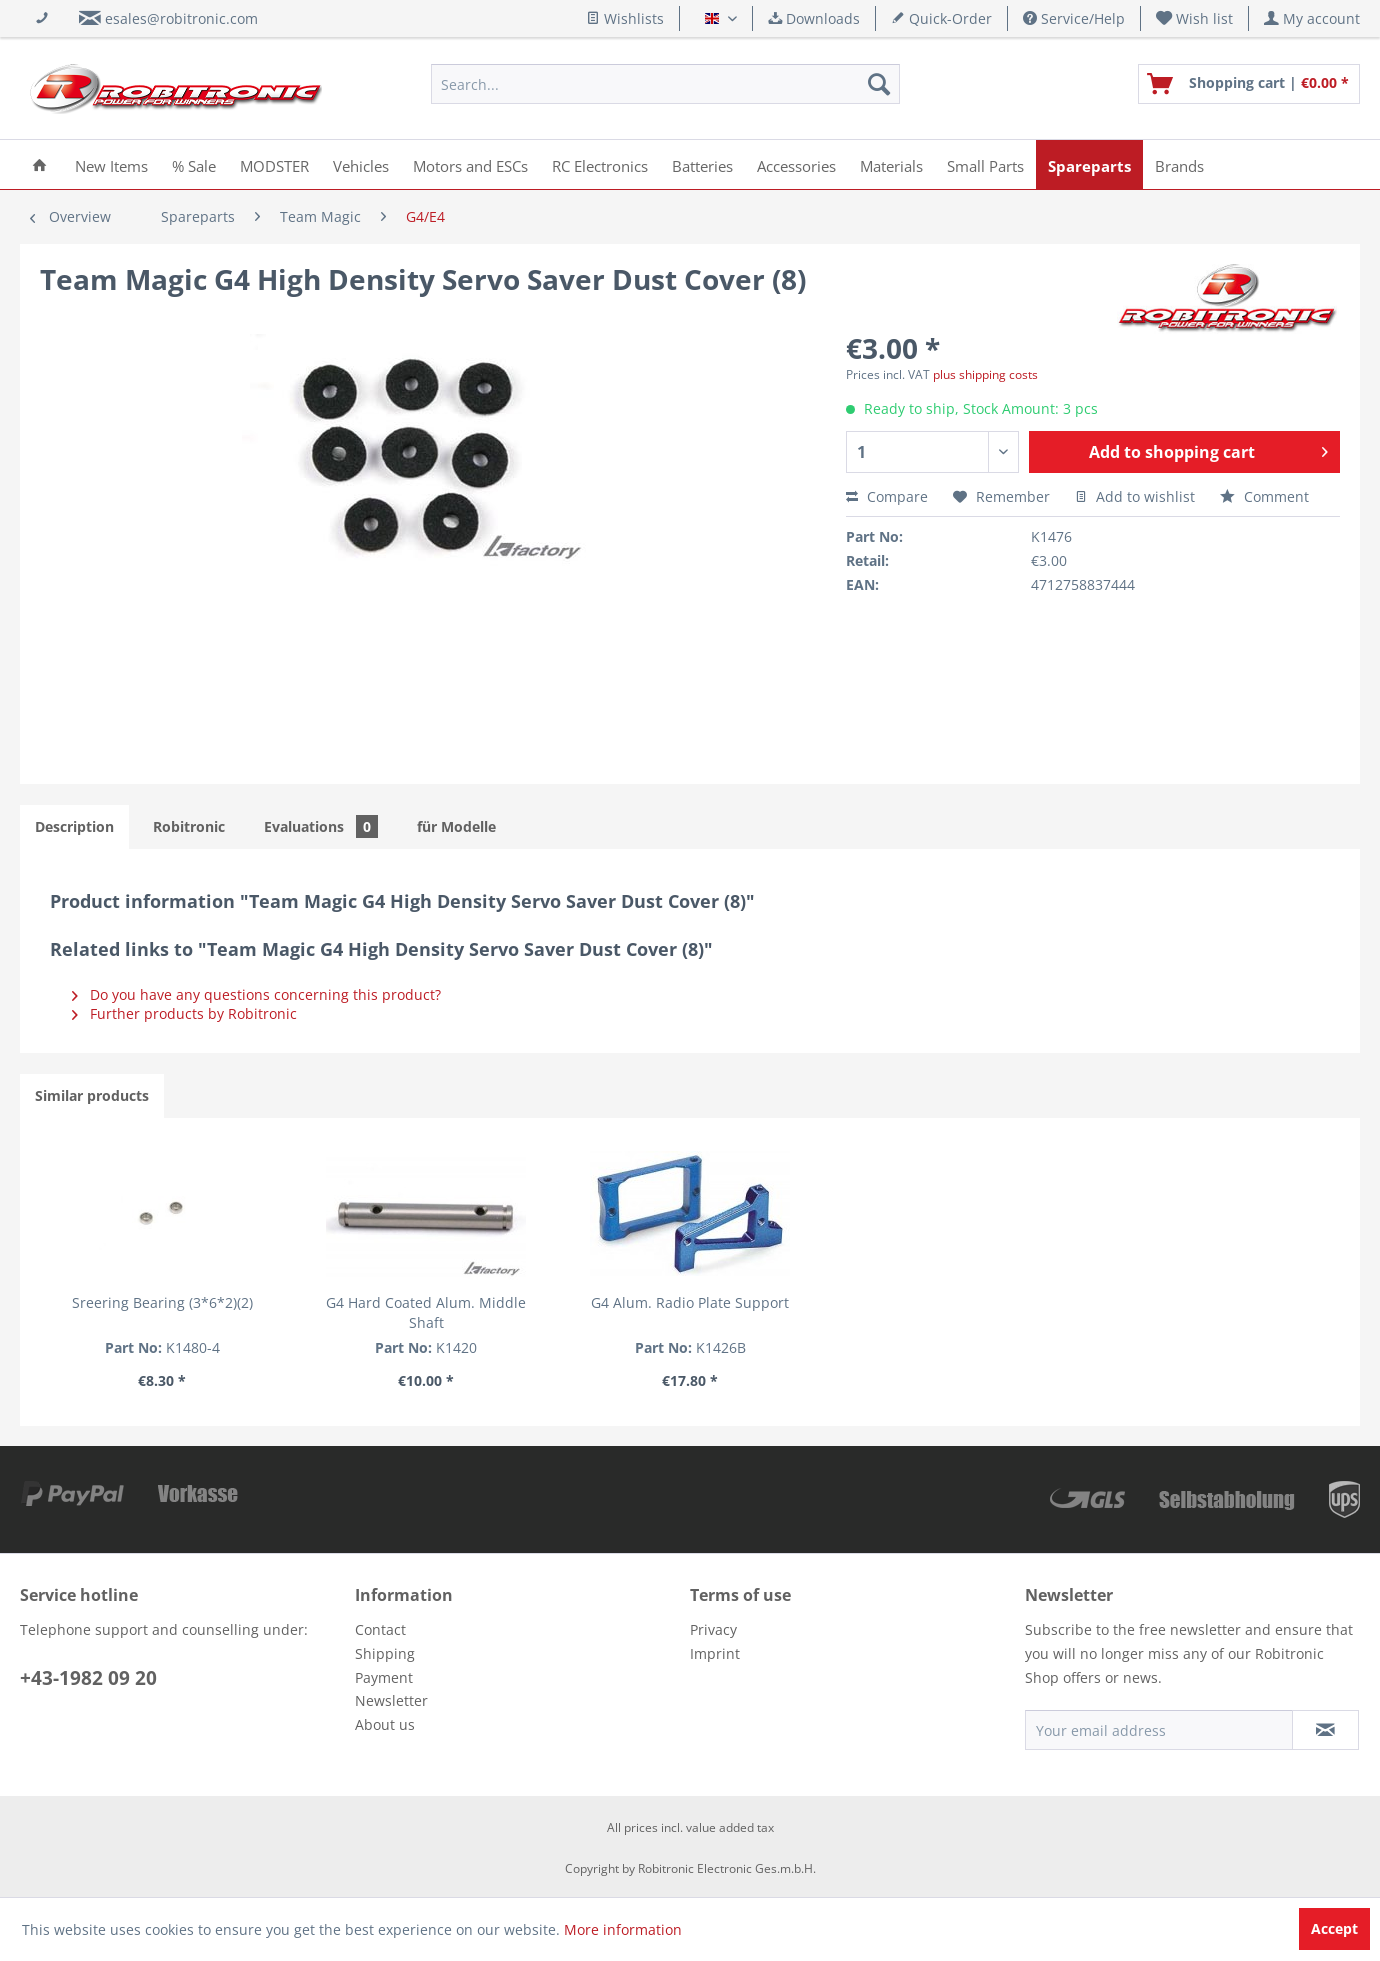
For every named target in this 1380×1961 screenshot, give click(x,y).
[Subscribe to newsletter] (1325, 1730)
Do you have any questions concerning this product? (256, 994)
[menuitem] (1195, 18)
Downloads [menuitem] (814, 18)
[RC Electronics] (600, 164)
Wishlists (625, 18)
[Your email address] (1159, 1730)
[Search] (879, 84)
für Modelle (456, 826)
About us (385, 1724)
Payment (384, 1677)
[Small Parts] (985, 164)
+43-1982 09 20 (88, 1678)
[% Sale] (194, 164)
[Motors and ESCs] (470, 164)
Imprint (715, 1653)
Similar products (92, 1095)
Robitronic (189, 826)
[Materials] (891, 164)
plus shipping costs (985, 374)
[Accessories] (796, 164)
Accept (1334, 1928)
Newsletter (391, 1700)
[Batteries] (702, 164)
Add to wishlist (1135, 496)
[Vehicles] (361, 164)
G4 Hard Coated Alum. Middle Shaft (426, 1312)
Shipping (385, 1653)
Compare (887, 496)
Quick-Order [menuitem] (941, 18)
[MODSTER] (274, 164)
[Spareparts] (1089, 164)
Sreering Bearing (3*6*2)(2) (162, 1302)
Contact (380, 1629)
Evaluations (321, 826)
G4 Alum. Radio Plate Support (690, 1302)
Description (74, 826)
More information (623, 1929)
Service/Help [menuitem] (1074, 18)
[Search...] (665, 84)
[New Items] (111, 164)
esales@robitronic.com (181, 18)
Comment (1264, 496)
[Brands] (1179, 164)
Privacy (713, 1629)
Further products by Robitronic (184, 1013)
